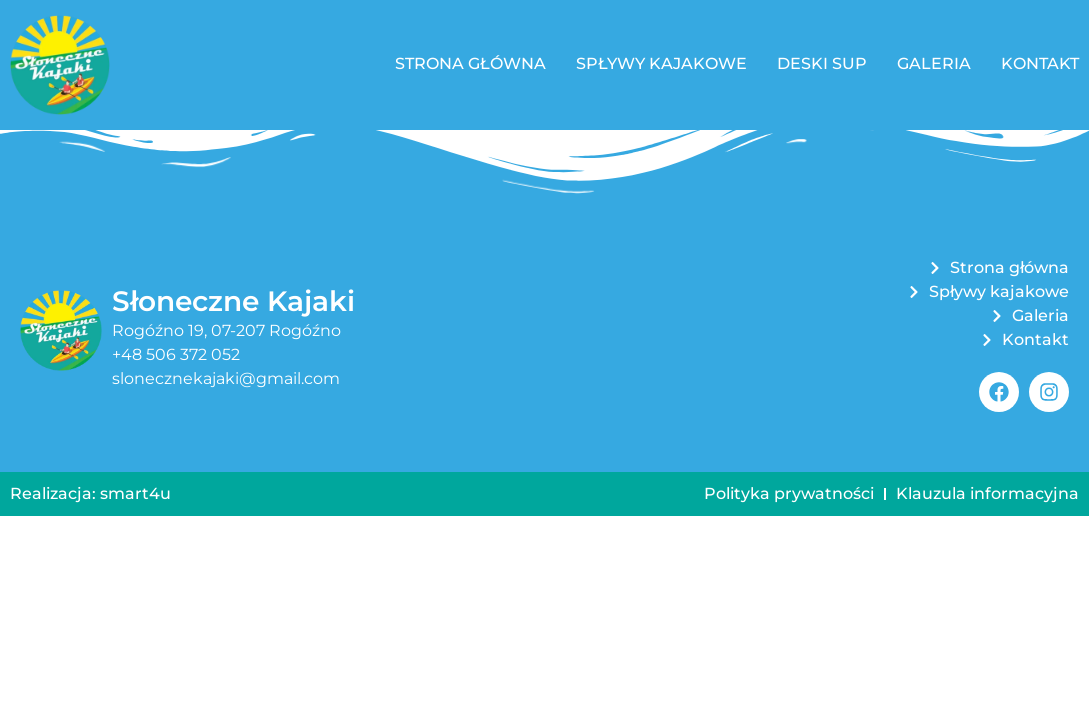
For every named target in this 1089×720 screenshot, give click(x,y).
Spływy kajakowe (661, 63)
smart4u (135, 493)
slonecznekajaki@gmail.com (226, 378)
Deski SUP (822, 63)
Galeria (934, 63)
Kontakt (1040, 63)
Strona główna (470, 63)
